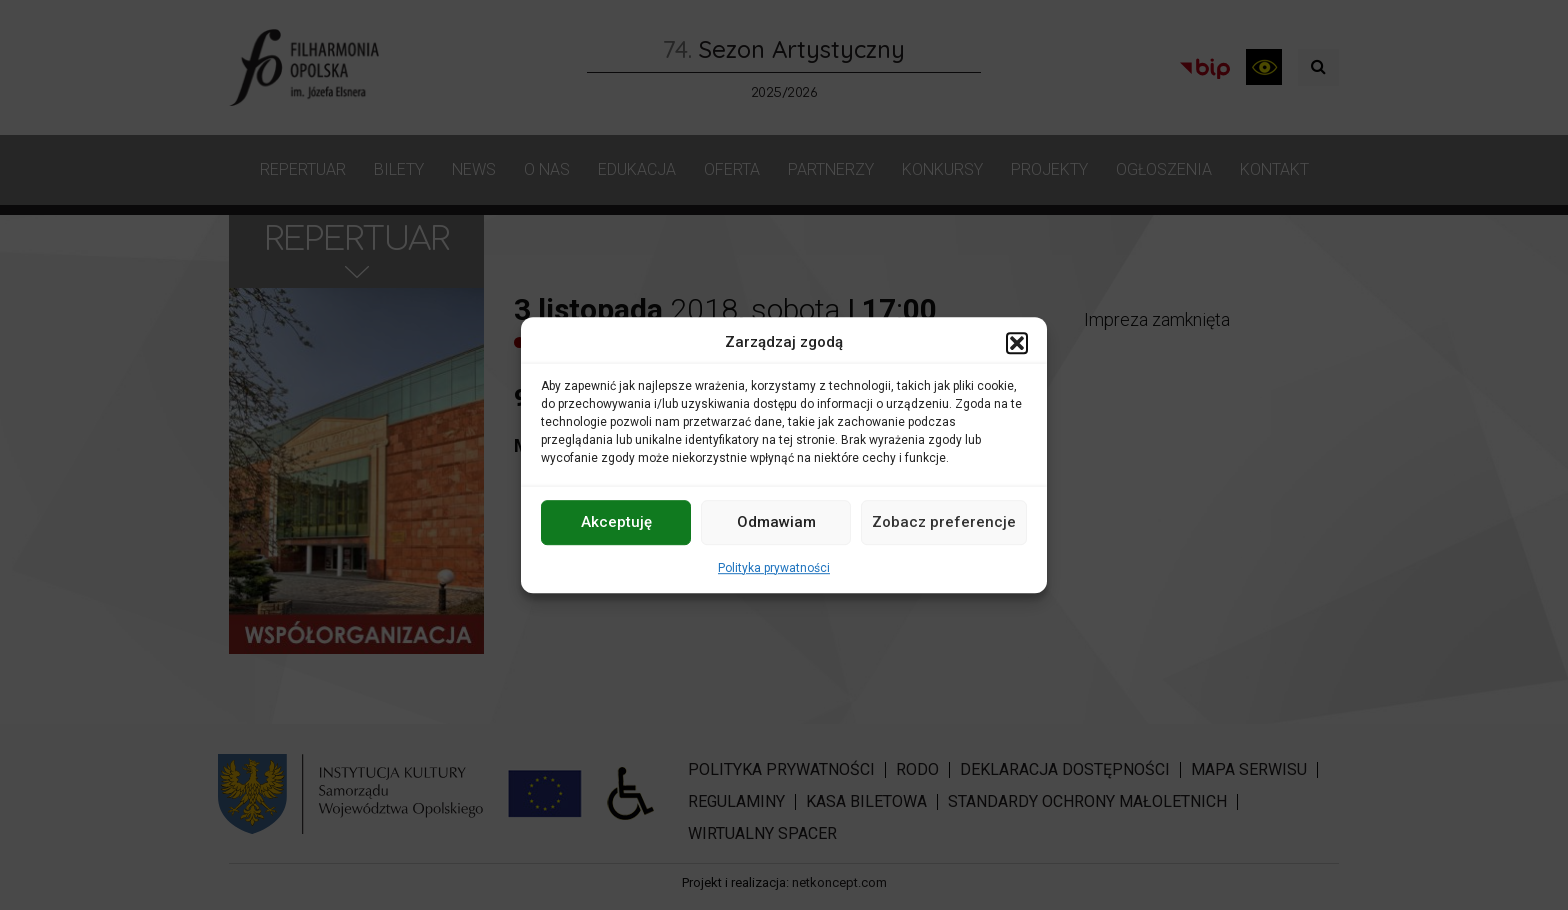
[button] (1017, 343)
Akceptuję (616, 522)
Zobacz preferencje (944, 522)
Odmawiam (776, 522)
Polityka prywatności (774, 568)
